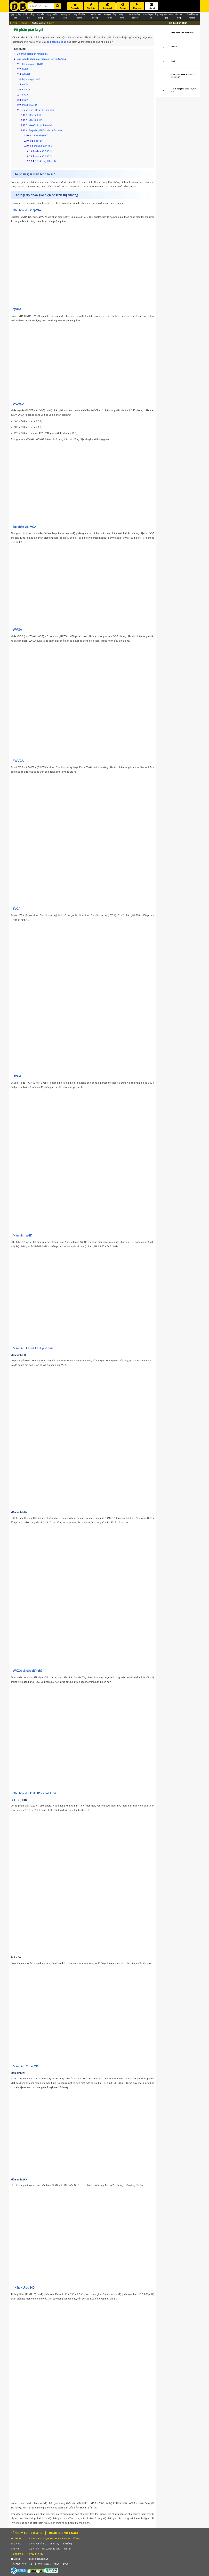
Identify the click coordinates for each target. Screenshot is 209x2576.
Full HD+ (38, 140)
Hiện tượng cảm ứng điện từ (182, 32)
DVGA (25, 100)
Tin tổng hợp (24, 23)
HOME (13, 23)
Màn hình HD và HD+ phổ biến (39, 110)
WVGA (25, 84)
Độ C (173, 61)
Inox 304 (174, 47)
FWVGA (26, 89)
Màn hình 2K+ (47, 156)
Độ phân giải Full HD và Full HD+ (45, 130)
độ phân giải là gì (56, 41)
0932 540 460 (36, 2553)
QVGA (25, 69)
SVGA (25, 94)
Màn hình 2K (46, 151)
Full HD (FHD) (41, 135)
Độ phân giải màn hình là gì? (32, 53)
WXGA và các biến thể (40, 125)
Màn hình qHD (29, 105)
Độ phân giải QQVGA (32, 64)
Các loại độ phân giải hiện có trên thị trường (41, 59)
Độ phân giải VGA (31, 79)
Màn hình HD (35, 115)
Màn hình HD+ (36, 120)
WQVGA (26, 74)
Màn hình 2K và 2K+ (44, 146)
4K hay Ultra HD (48, 161)
